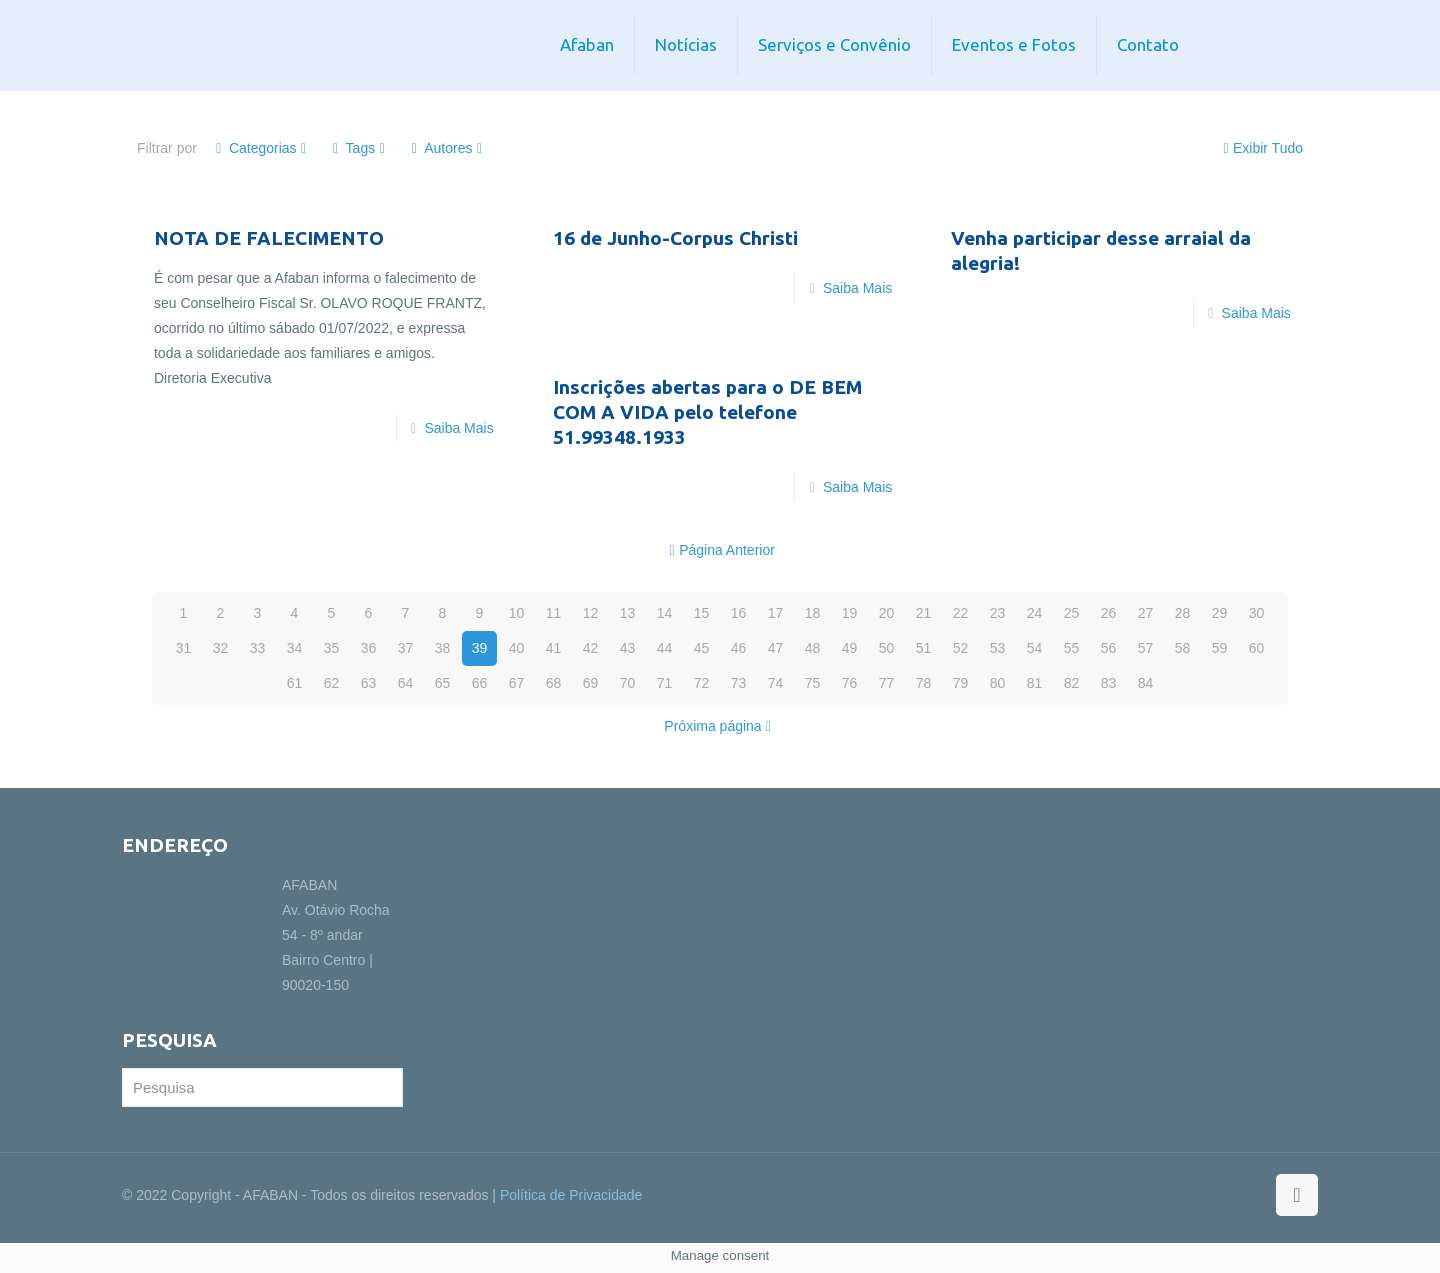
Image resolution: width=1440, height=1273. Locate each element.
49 (850, 648)
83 (1109, 683)
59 (1220, 648)
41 (554, 648)
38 (443, 648)
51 (924, 648)
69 (591, 683)
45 (702, 648)
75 (813, 683)
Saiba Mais (458, 428)
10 (517, 613)
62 (332, 683)
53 (998, 648)
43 (628, 648)
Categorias (261, 148)
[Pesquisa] (262, 1087)
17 (776, 613)
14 (665, 613)
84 (1146, 683)
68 (554, 683)
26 (1109, 613)
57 (1146, 648)
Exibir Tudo (1261, 148)
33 (258, 648)
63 (369, 683)
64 (406, 683)
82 (1072, 683)
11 (554, 613)
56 (1109, 648)
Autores (446, 148)
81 (1035, 683)
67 (517, 683)
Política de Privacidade (571, 1195)
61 (295, 683)
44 (665, 648)
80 (998, 683)
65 (443, 683)
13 (628, 613)
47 (776, 648)
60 (1257, 648)
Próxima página (719, 726)
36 (369, 648)
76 (850, 683)
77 (887, 683)
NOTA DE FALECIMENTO (269, 238)
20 (887, 613)
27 (1146, 613)
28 (1183, 613)
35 (332, 648)
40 (517, 648)
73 (739, 683)
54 (1035, 648)
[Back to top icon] (1297, 1195)
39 (480, 648)
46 (739, 648)
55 (1072, 648)
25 (1072, 613)
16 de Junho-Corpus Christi (675, 238)
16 (739, 613)
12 (591, 613)
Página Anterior (720, 550)
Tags (359, 148)
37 (406, 648)
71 (665, 683)
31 (184, 648)
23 (998, 613)
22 (961, 613)
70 (628, 683)
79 (961, 683)
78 (924, 683)
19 (850, 613)
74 (776, 683)
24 (1035, 613)
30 (1257, 613)
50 (887, 648)
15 (702, 613)
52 (961, 648)
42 (591, 648)
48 (813, 648)
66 (480, 683)
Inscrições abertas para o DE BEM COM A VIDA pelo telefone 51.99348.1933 (707, 412)
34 (295, 648)
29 (1220, 613)
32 (221, 648)
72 (702, 683)
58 (1183, 648)
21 (924, 613)
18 (813, 613)
